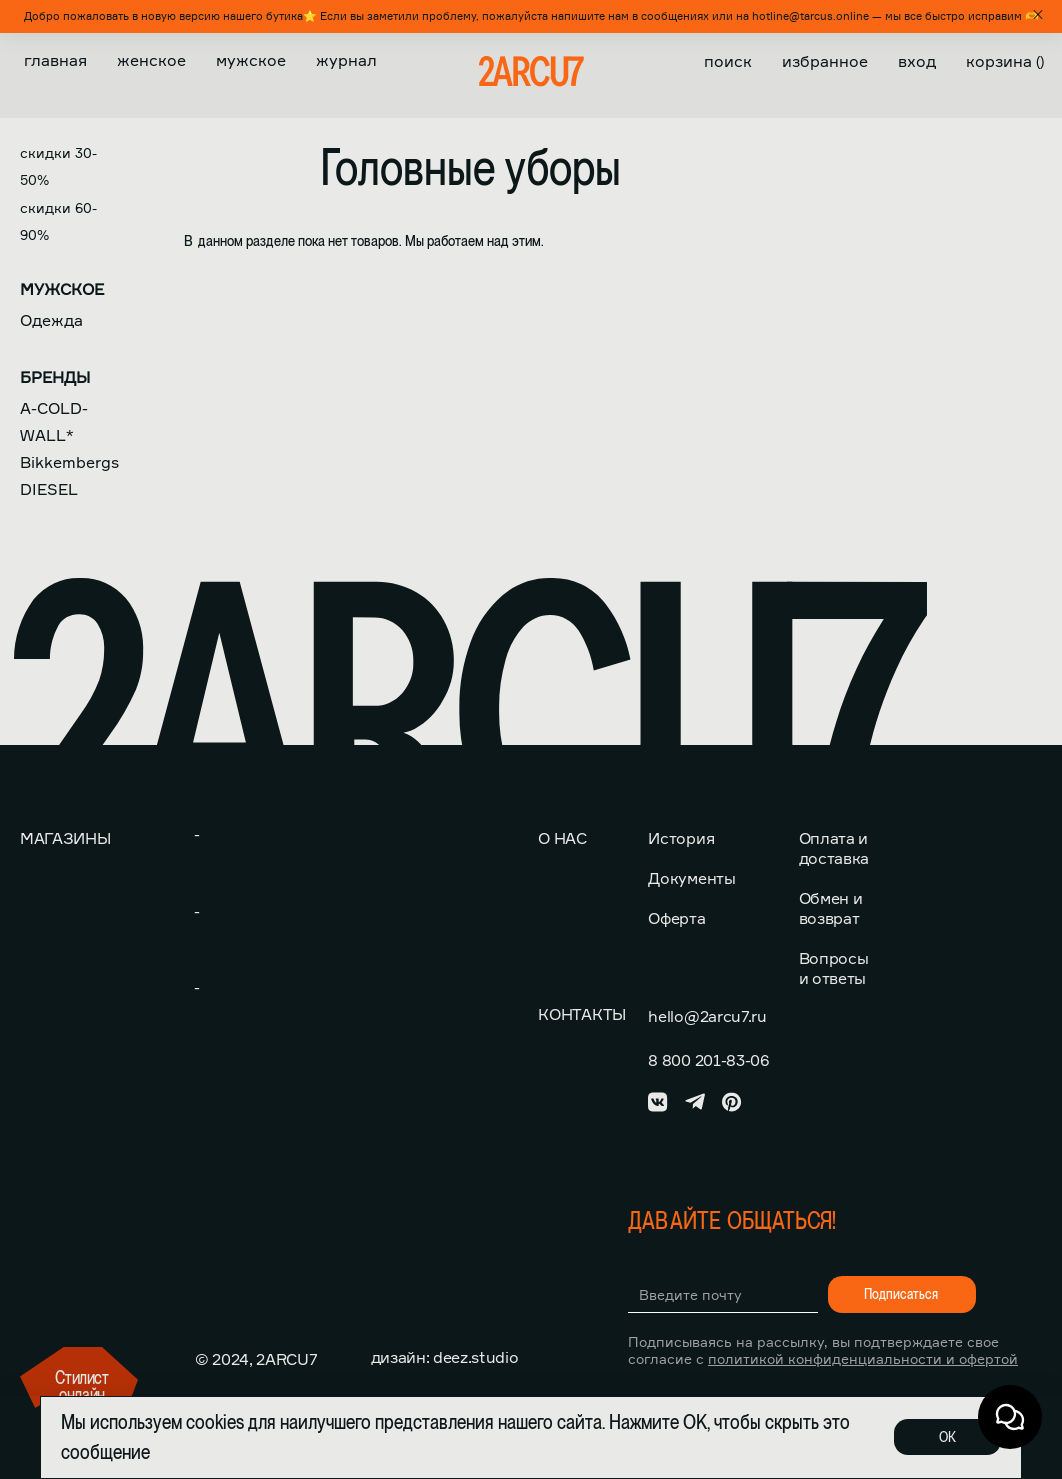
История (681, 838)
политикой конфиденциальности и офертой (863, 1358)
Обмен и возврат (831, 908)
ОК (947, 1437)
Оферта (676, 918)
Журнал (346, 60)
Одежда (51, 320)
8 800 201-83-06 (708, 1060)
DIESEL (49, 489)
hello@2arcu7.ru (707, 1016)
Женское (151, 60)
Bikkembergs (69, 462)
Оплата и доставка (834, 848)
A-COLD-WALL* (54, 421)
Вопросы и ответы (834, 968)
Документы (691, 878)
